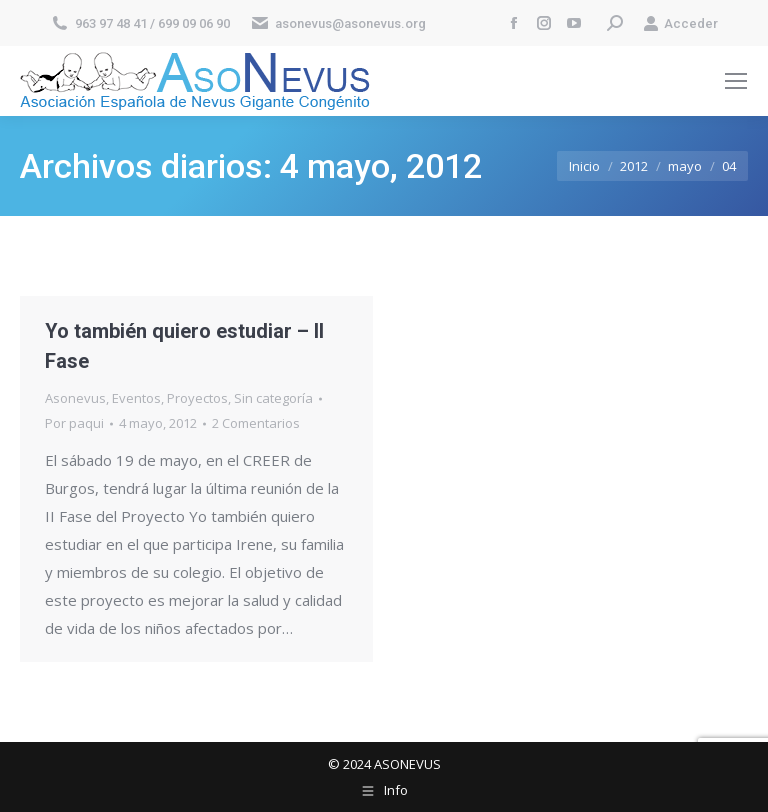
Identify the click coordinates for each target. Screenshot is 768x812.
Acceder (680, 23)
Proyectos (197, 398)
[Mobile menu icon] (736, 81)
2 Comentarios (256, 423)
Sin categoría (273, 398)
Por (74, 423)
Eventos (136, 398)
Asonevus (75, 398)
